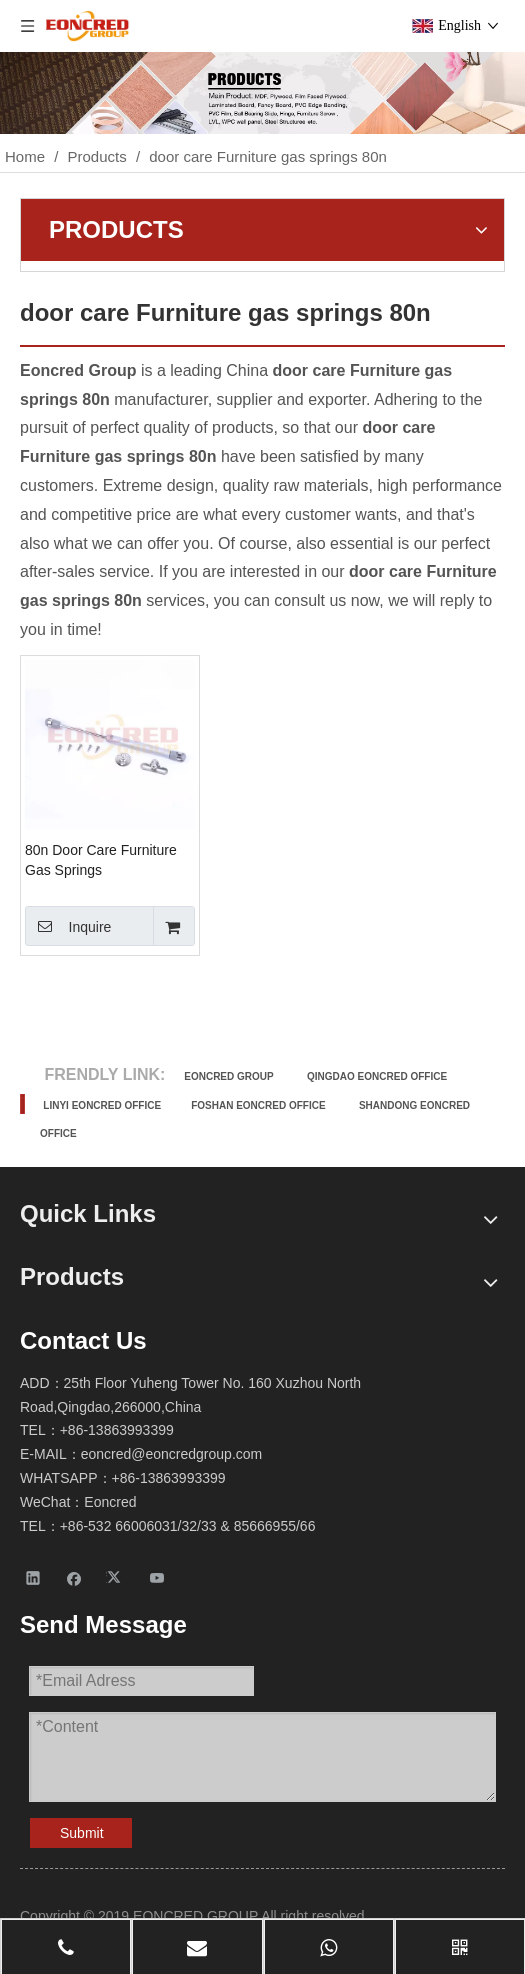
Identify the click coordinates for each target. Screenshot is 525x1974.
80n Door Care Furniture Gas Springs (101, 860)
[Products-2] (262, 93)
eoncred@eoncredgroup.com (172, 1454)
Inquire (68, 926)
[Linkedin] (33, 1577)
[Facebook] (74, 1577)
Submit (82, 1833)
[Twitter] (116, 1577)
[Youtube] (157, 1577)
